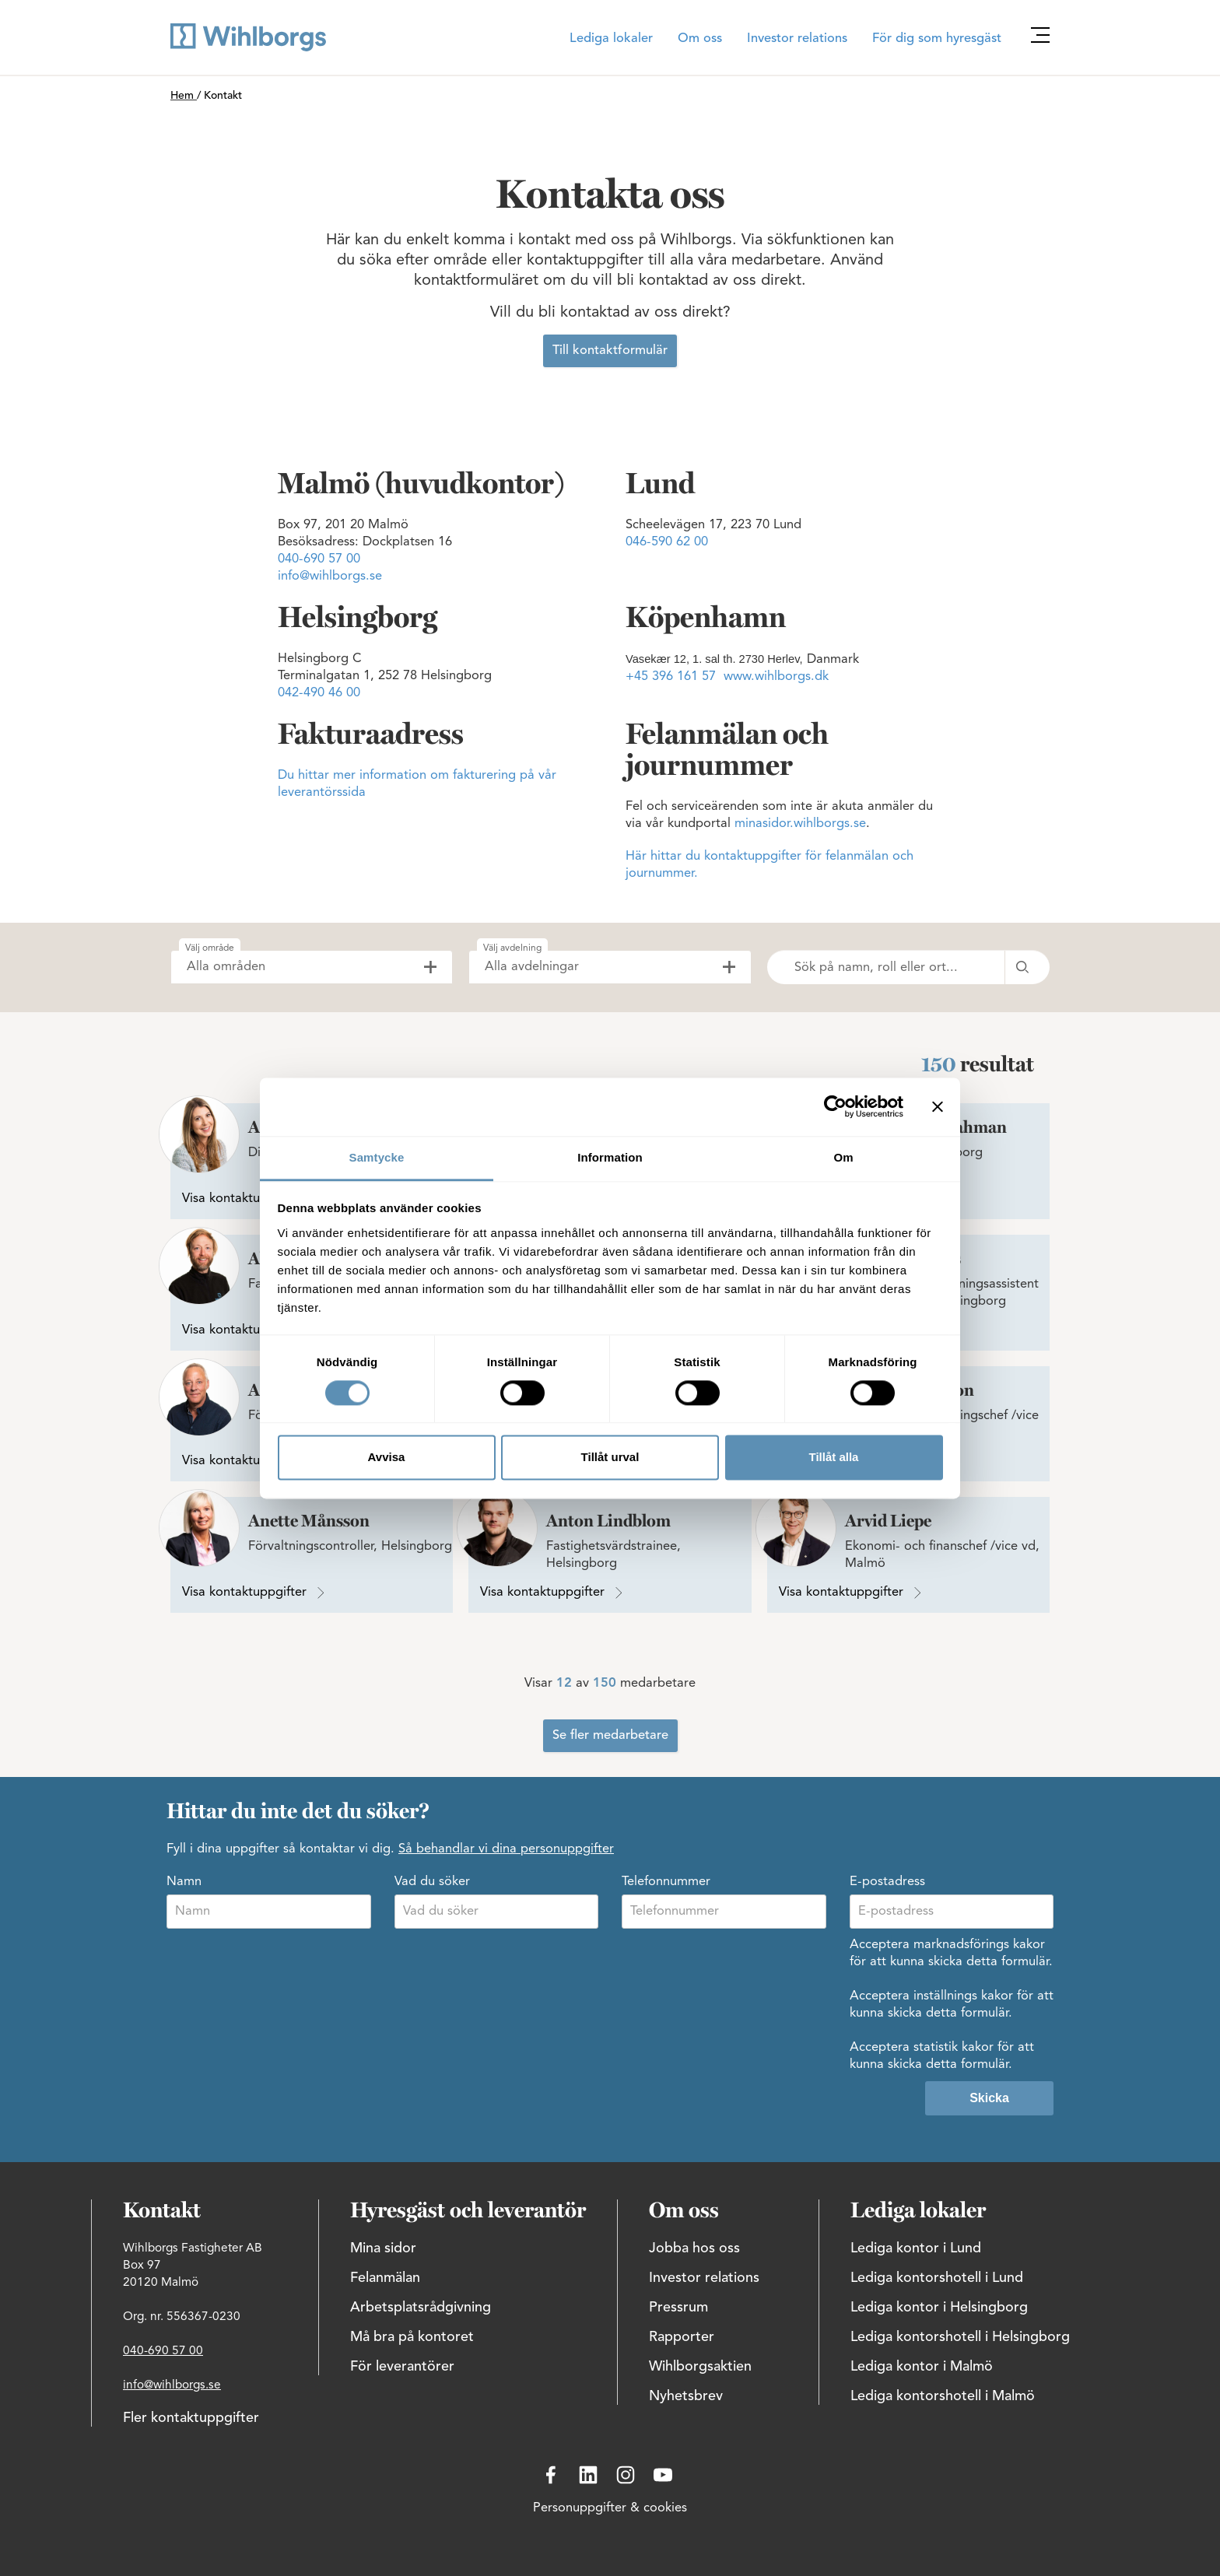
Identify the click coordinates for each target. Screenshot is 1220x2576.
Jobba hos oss (694, 2248)
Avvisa (386, 1457)
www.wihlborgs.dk (776, 677)
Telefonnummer (666, 1882)
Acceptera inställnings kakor (931, 1996)
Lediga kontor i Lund (915, 2248)
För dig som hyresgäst (936, 39)
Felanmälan (385, 2278)
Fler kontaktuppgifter (191, 2418)
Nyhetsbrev (686, 2396)
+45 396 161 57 (671, 677)
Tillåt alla (834, 1457)
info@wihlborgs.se (330, 576)
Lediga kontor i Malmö (921, 2367)
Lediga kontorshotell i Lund (936, 2278)
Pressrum (678, 2308)
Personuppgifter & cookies (610, 2508)
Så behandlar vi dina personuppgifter (506, 1849)
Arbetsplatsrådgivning (420, 2308)
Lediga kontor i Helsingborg (939, 2308)
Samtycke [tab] (377, 1157)
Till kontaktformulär (610, 351)
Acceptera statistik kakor (922, 2048)
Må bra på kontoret (412, 2337)
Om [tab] (843, 1157)
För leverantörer (402, 2367)
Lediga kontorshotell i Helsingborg (960, 2337)
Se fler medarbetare (610, 1736)
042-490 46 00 (319, 693)
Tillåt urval (610, 1457)
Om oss (700, 39)
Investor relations (797, 39)
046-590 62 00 (667, 542)
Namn (184, 1882)
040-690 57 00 (319, 559)
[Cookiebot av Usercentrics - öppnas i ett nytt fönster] (835, 1106)
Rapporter (681, 2337)
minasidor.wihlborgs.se (800, 824)
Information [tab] (610, 1157)
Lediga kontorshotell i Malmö (942, 2396)
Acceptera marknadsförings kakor (947, 1945)
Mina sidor (383, 2248)
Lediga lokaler (611, 39)
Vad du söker (432, 1882)
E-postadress (887, 1882)
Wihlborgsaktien (700, 2367)
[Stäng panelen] (937, 1106)
